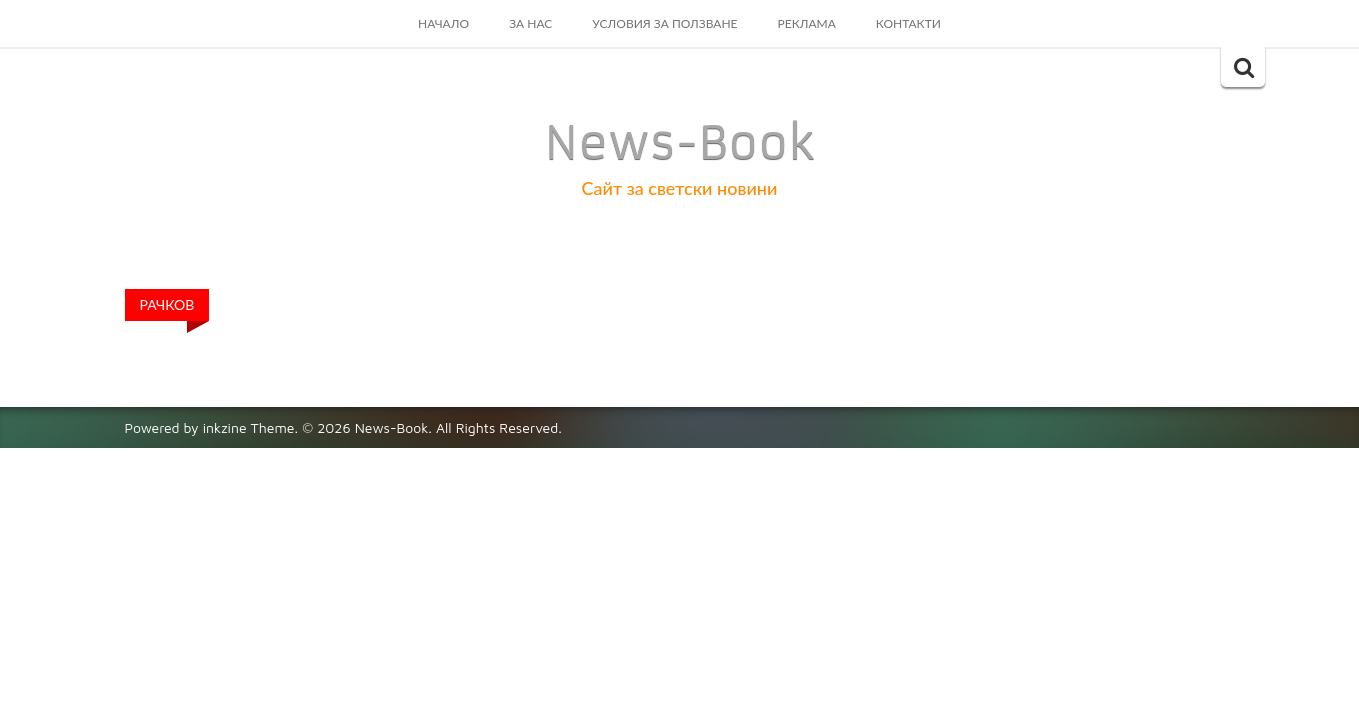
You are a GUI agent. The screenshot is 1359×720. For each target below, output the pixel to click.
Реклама (807, 23)
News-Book (680, 143)
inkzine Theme (249, 427)
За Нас (530, 23)
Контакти (908, 23)
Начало (443, 23)
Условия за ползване (664, 23)
